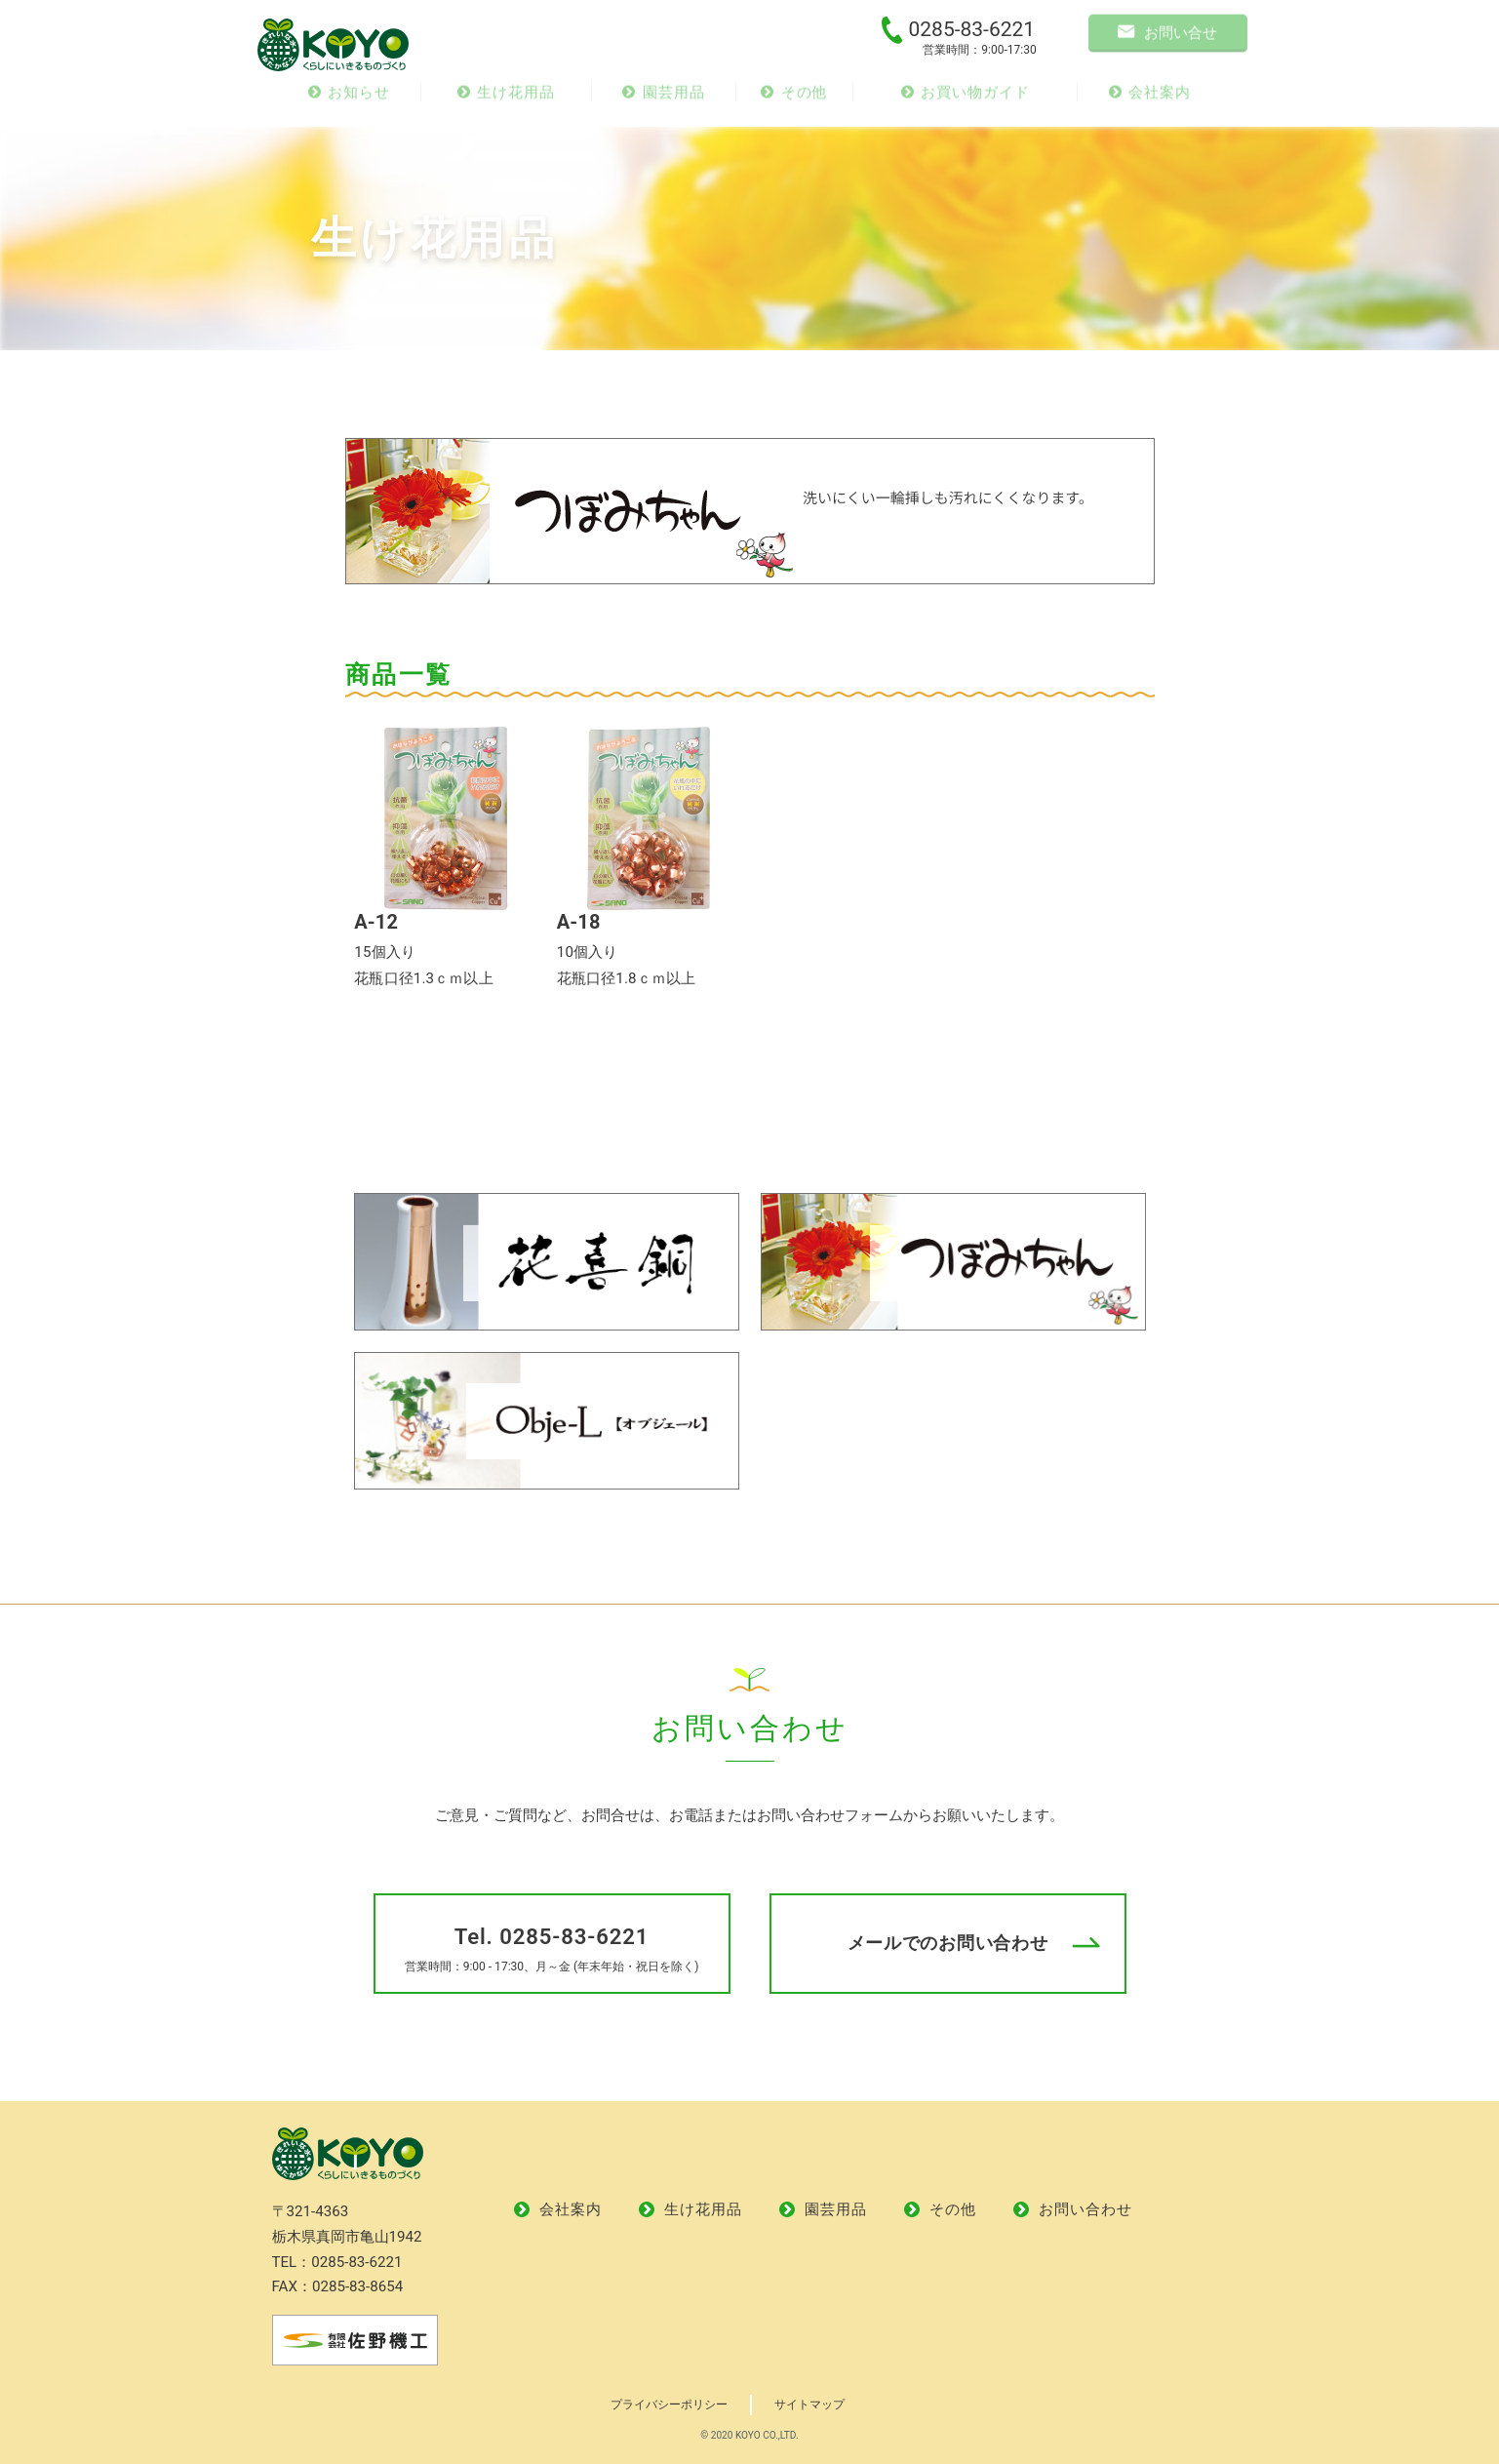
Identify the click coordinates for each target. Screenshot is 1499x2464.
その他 (794, 98)
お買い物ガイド (965, 98)
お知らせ (349, 98)
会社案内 (1150, 98)
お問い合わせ (1072, 2209)
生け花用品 (506, 98)
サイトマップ (809, 2404)
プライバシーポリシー (669, 2404)
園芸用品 (663, 98)
